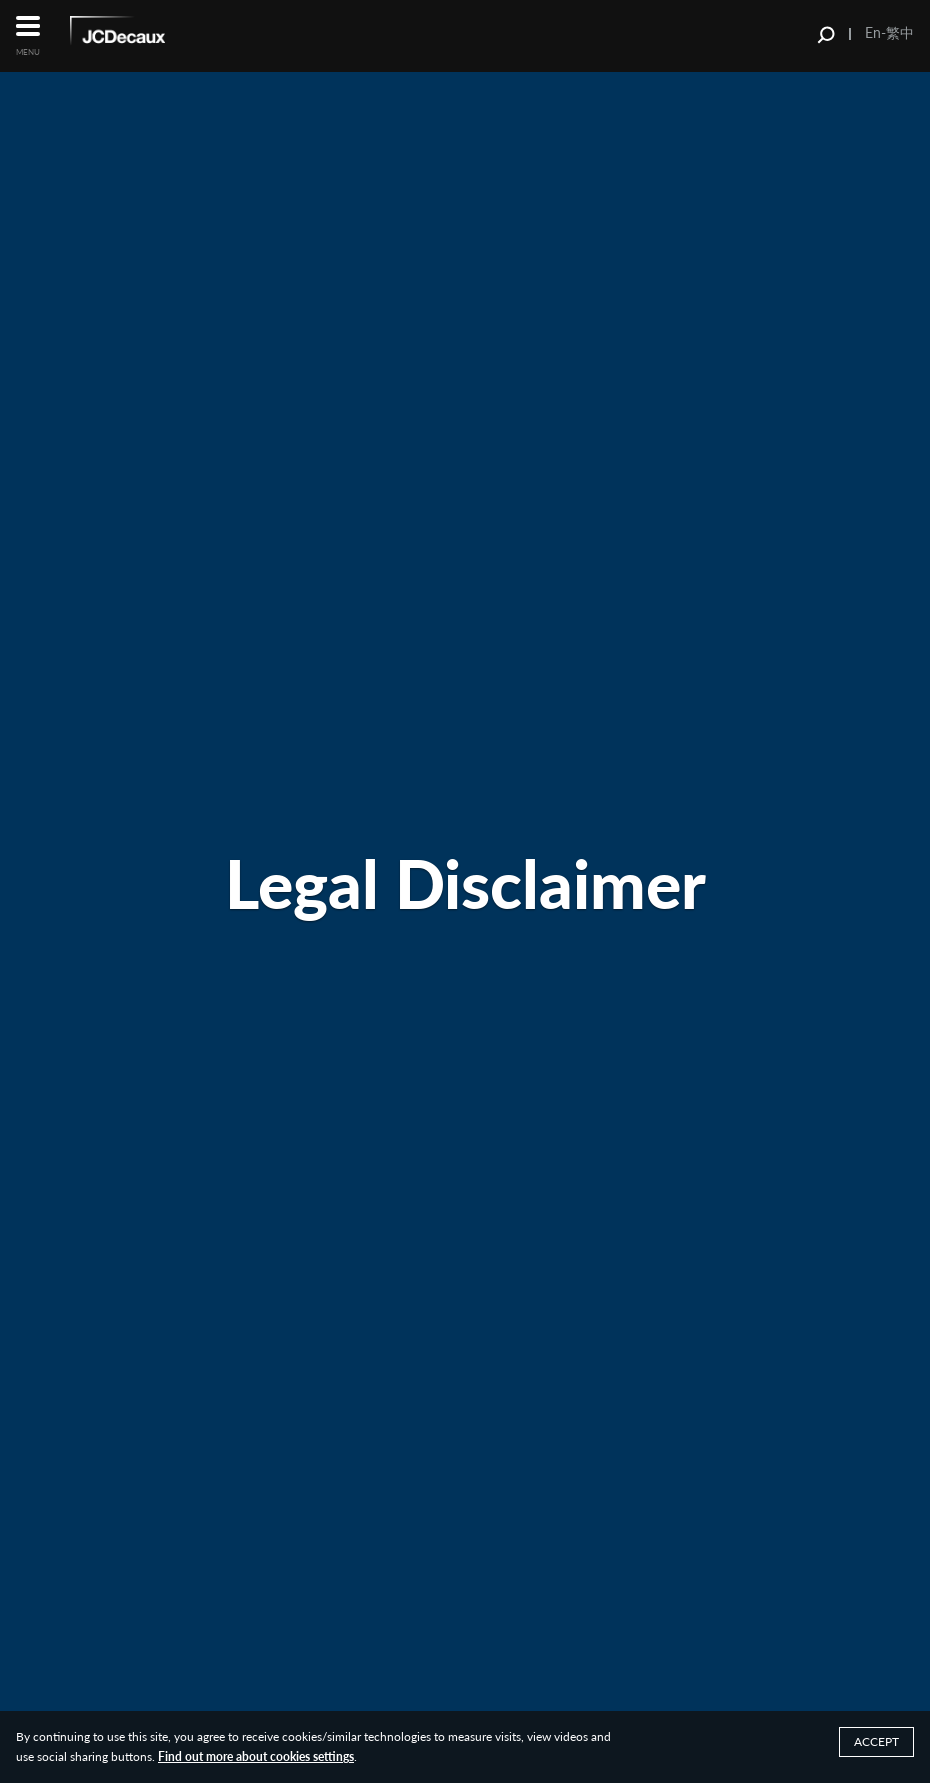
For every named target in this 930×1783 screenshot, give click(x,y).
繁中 (900, 32)
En (873, 32)
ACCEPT (876, 1741)
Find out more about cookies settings (256, 1756)
